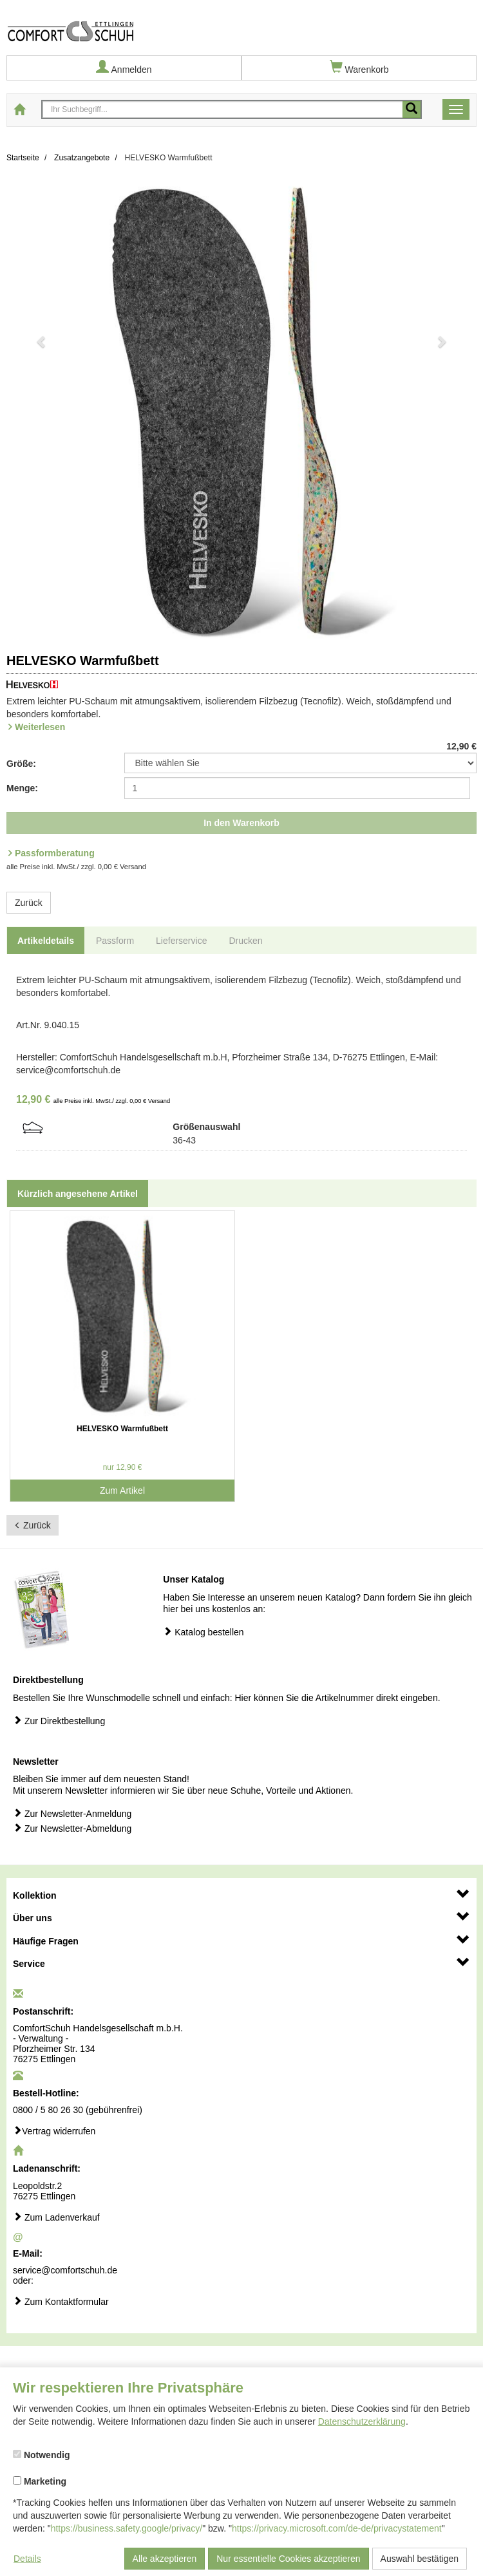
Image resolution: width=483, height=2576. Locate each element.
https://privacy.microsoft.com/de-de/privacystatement (337, 2528)
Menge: (22, 788)
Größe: (21, 763)
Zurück (29, 903)
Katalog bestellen (203, 1631)
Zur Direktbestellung (59, 1720)
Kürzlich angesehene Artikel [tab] (77, 1194)
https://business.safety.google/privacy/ (127, 2528)
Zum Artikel (122, 1490)
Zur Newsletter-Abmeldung (72, 1828)
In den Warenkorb (241, 823)
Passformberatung (55, 853)
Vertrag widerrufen (54, 2130)
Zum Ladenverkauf (56, 2217)
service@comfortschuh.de (65, 2270)
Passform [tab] (115, 940)
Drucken (245, 940)
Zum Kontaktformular (61, 2301)
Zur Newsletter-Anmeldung (72, 1813)
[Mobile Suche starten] (411, 109)
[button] (41, 412)
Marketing (39, 2481)
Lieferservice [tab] (181, 940)
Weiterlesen (40, 727)
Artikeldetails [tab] (45, 940)
